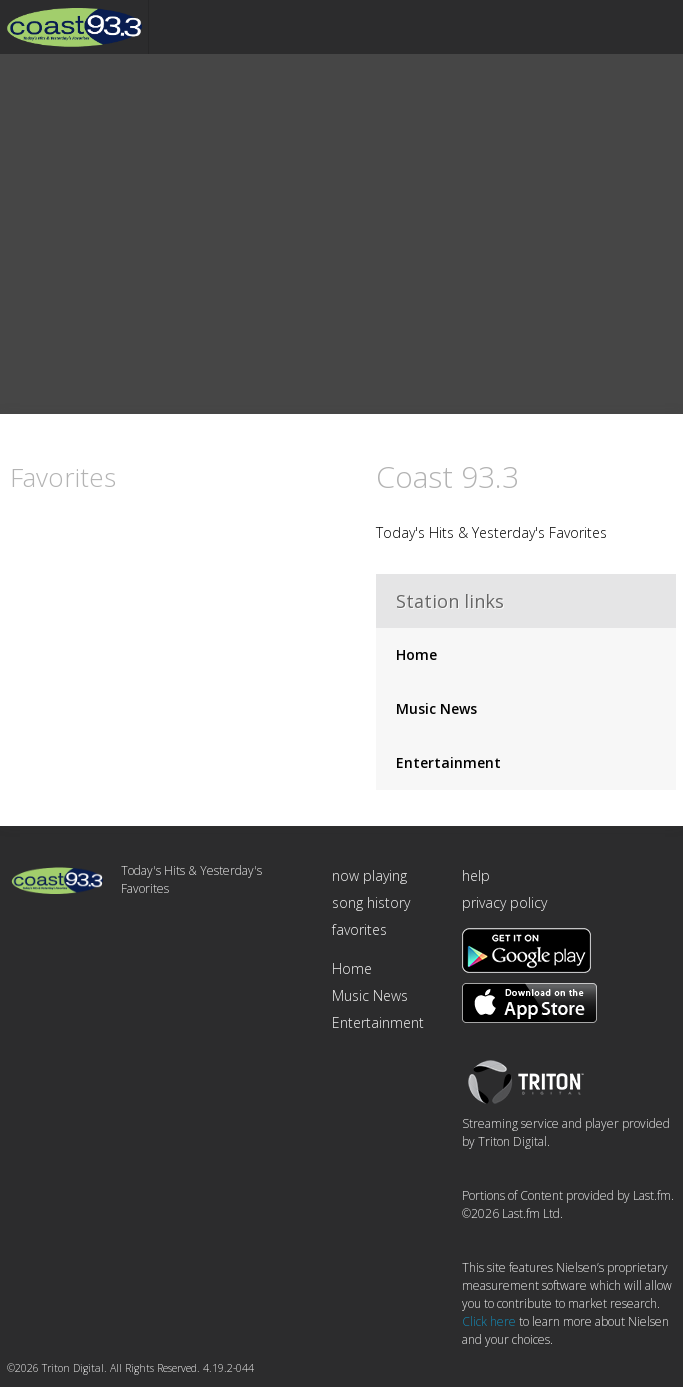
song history (371, 903)
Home (416, 655)
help (476, 876)
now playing (369, 876)
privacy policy (504, 903)
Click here (489, 1322)
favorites (359, 930)
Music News (436, 709)
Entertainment (448, 763)
